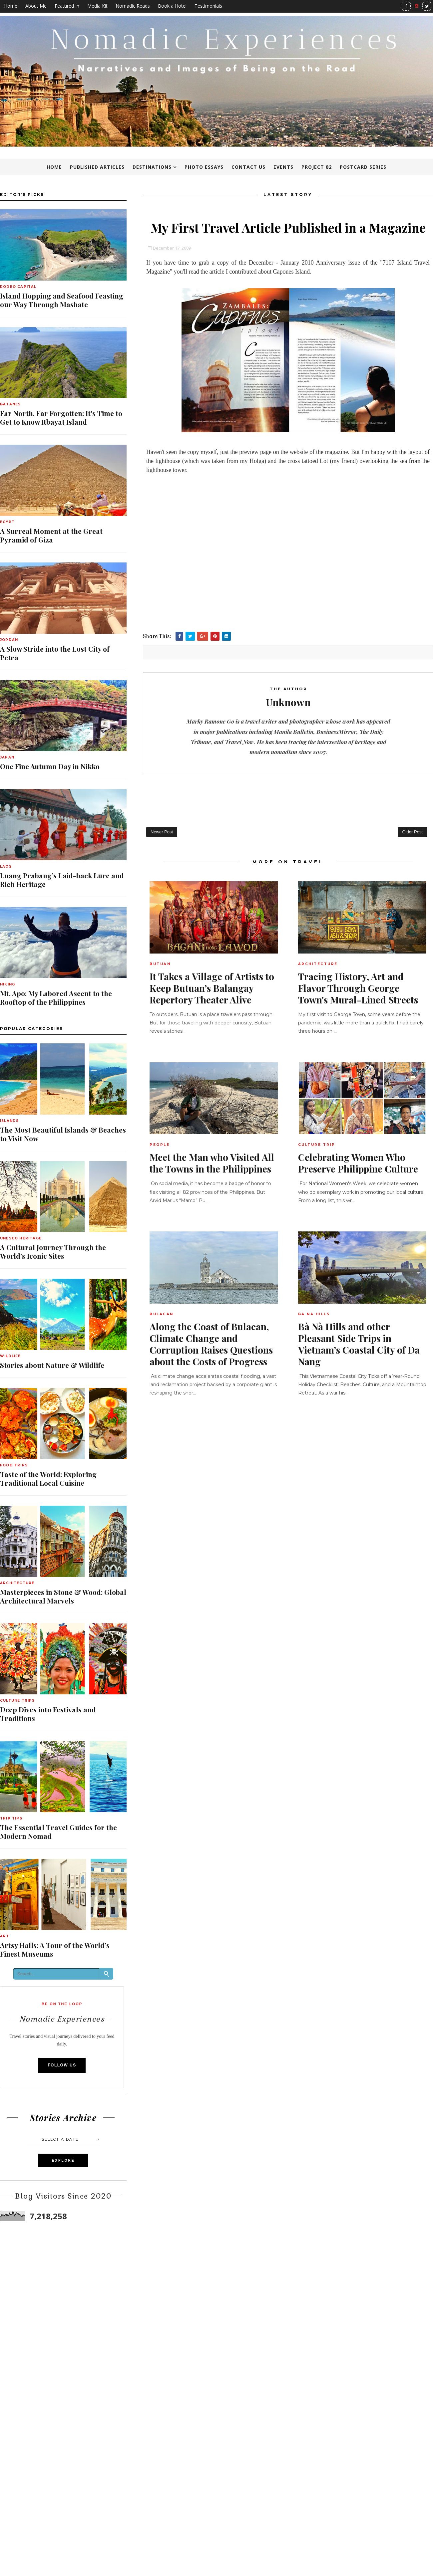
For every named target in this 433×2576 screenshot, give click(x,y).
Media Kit (97, 6)
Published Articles (97, 167)
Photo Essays (204, 167)
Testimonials (208, 6)
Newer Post (162, 831)
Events (283, 167)
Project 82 (316, 167)
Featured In (67, 6)
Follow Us (62, 2065)
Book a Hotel (172, 6)
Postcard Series (363, 167)
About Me (36, 6)
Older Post (412, 831)
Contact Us (248, 167)
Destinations (152, 167)
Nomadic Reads (133, 6)
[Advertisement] (288, 581)
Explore (63, 2160)
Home (10, 6)
